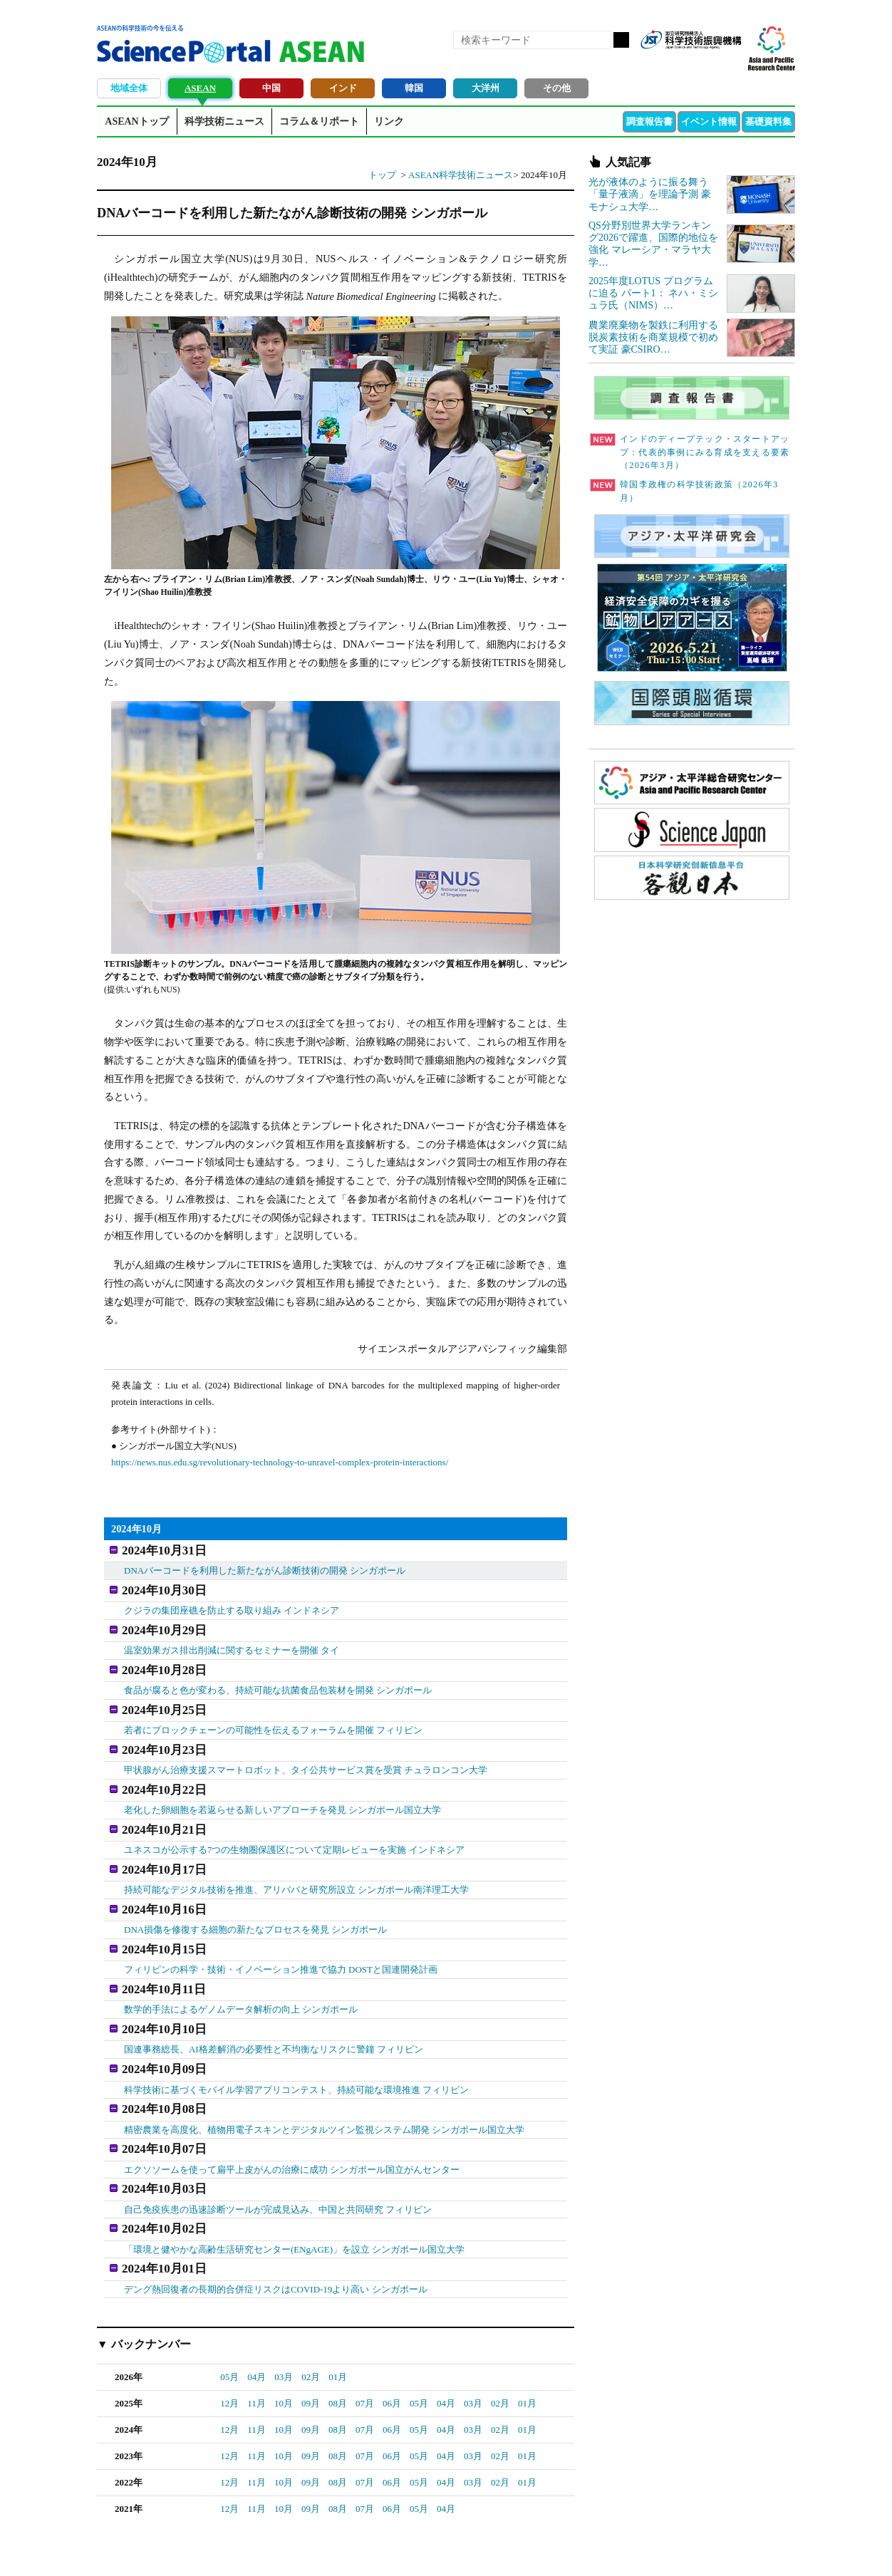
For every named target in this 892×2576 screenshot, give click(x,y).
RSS (656, 62)
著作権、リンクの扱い (459, 2548)
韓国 (414, 88)
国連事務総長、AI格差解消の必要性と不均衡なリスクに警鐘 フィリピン (273, 2005)
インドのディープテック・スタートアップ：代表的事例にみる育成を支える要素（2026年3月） (689, 452)
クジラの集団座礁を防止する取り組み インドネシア (231, 1604)
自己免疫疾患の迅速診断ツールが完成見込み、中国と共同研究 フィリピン (278, 2151)
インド (343, 88)
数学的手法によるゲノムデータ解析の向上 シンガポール (241, 1968)
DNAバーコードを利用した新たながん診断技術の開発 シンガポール (264, 1567)
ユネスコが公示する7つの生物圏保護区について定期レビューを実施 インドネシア (294, 1822)
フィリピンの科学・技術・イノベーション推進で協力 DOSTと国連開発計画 (280, 1932)
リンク (389, 121)
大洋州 (485, 88)
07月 (365, 2338)
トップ (382, 175)
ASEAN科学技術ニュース (460, 175)
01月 (337, 2312)
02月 (310, 2312)
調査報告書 (649, 121)
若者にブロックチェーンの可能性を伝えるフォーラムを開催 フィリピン (273, 1713)
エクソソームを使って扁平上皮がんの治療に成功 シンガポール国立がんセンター (292, 2114)
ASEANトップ (136, 121)
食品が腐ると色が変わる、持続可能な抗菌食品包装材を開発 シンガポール (278, 1676)
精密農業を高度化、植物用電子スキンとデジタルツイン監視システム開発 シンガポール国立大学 (324, 2078)
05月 (229, 2312)
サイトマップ (540, 2548)
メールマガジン (729, 62)
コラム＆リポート (319, 121)
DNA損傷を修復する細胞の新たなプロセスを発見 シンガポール (255, 1896)
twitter (705, 62)
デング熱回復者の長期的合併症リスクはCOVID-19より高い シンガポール (275, 2224)
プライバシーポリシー (621, 2548)
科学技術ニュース (224, 121)
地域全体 (128, 88)
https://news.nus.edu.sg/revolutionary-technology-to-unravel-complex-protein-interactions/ (279, 1462)
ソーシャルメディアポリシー (735, 2548)
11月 (256, 2338)
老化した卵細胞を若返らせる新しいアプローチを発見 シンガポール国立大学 (282, 1786)
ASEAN (200, 88)
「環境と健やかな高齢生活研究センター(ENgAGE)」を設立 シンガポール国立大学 (294, 2188)
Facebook (681, 62)
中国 (271, 88)
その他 (557, 88)
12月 (229, 2338)
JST (151, 2551)
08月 (337, 2338)
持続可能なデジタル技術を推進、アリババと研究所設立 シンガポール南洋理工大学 (296, 1859)
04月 (256, 2312)
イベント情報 (709, 121)
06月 (392, 2338)
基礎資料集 (768, 121)
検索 (621, 40)
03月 (283, 2312)
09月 (310, 2338)
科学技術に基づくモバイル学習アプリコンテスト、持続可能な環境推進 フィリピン (296, 2042)
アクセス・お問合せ (363, 2548)
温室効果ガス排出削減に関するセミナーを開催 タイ (231, 1640)
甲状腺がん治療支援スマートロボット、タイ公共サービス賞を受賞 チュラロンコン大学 (305, 1750)
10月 (283, 2338)
